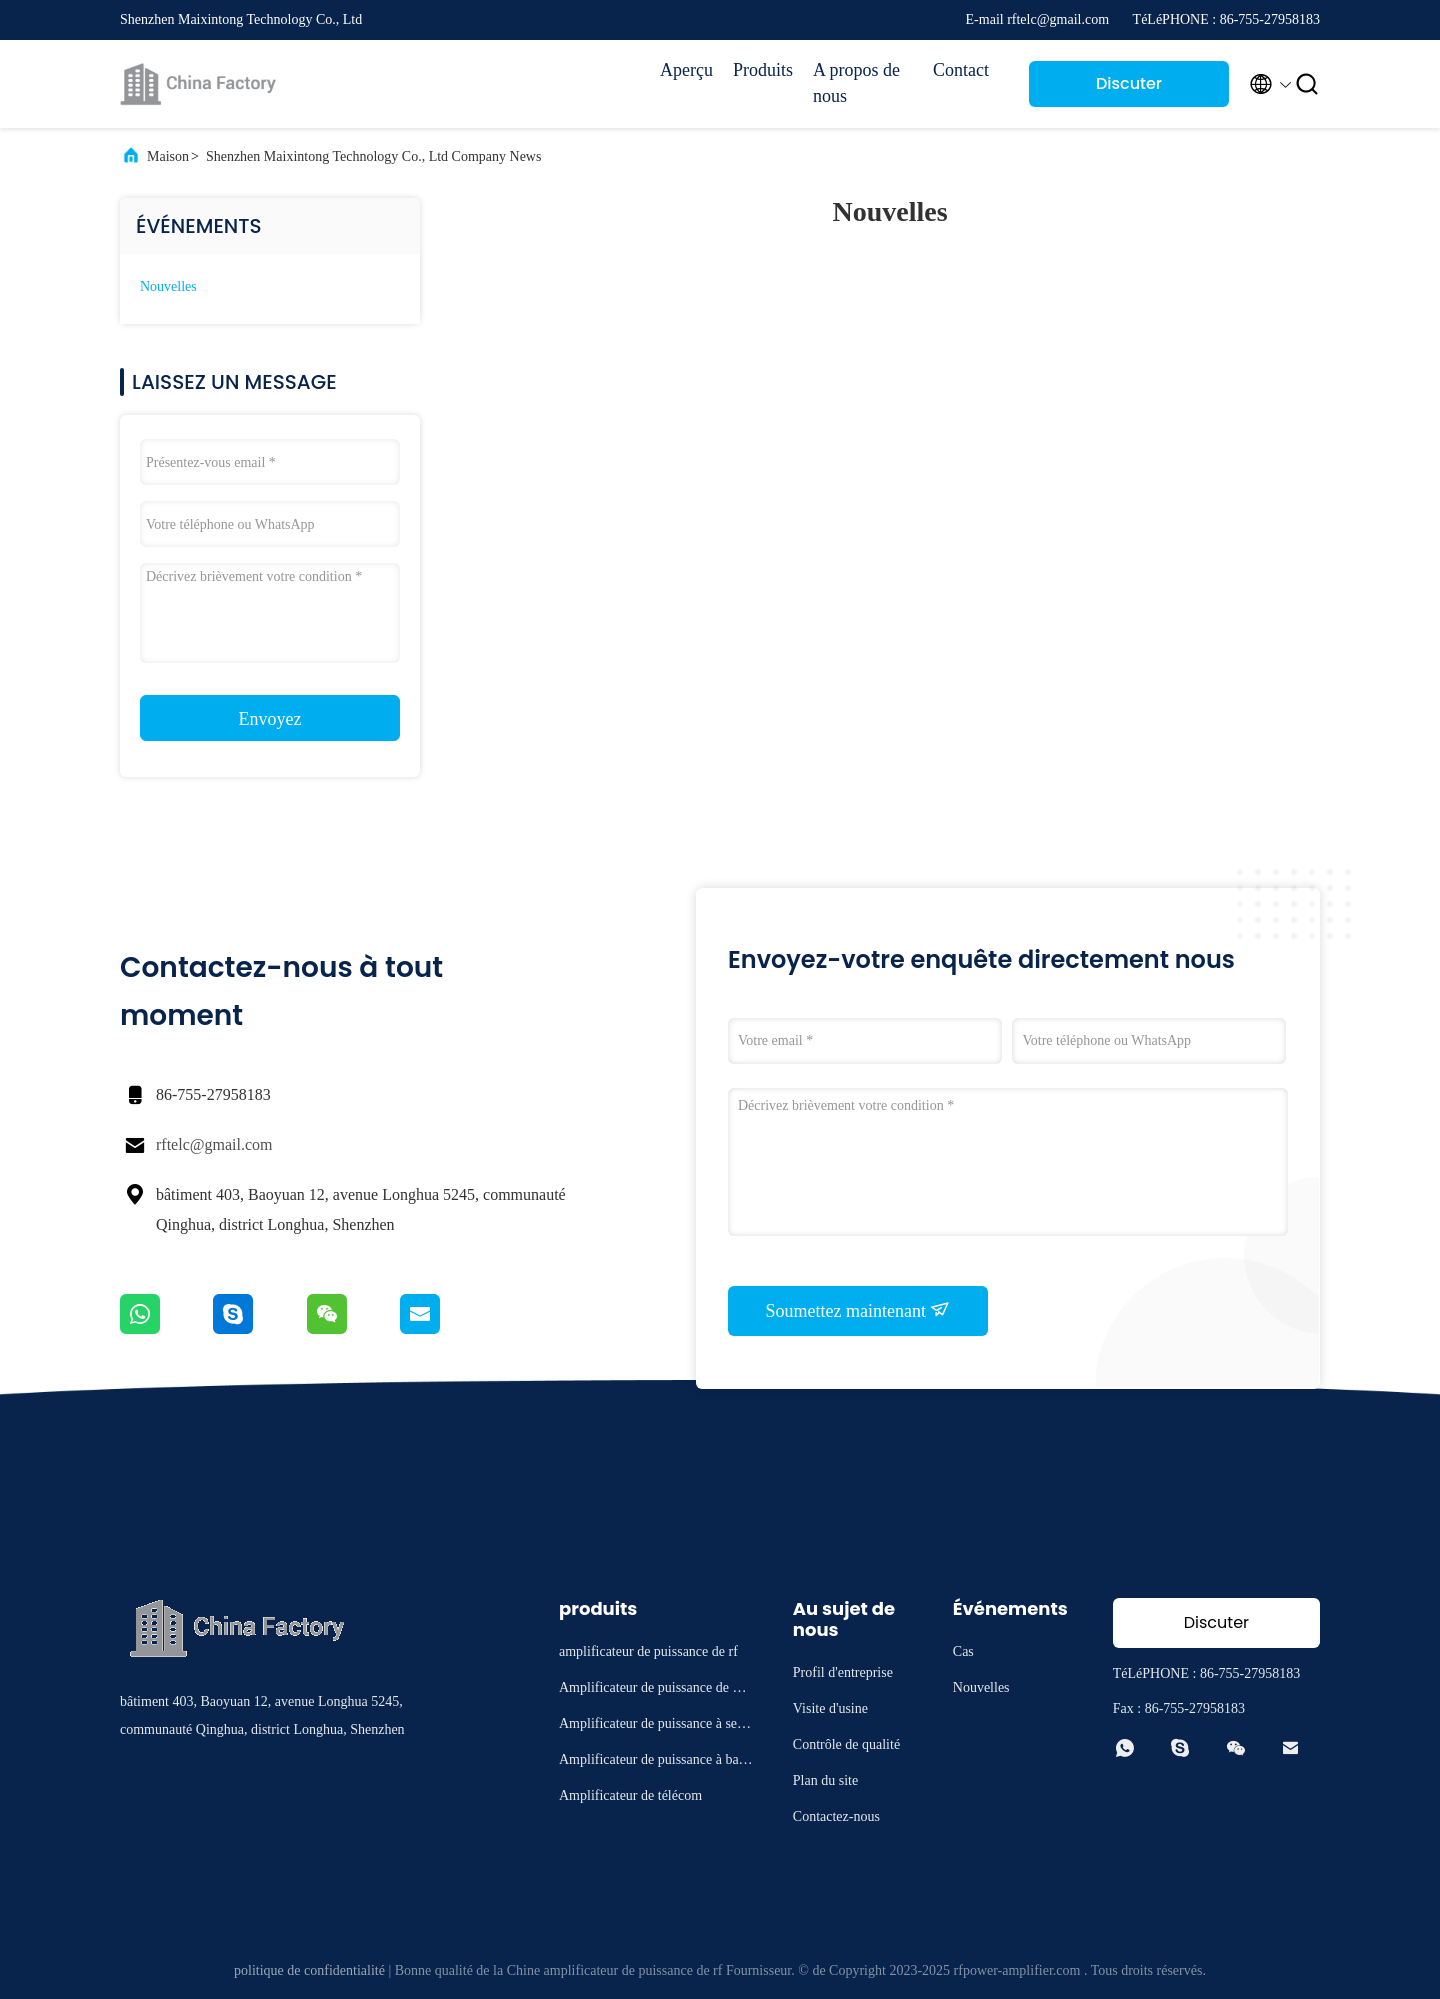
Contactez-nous (836, 1816)
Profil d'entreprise (843, 1672)
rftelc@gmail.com (214, 1144)
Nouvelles (168, 286)
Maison (168, 156)
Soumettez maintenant (858, 1310)
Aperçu (686, 70)
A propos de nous (856, 83)
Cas (963, 1651)
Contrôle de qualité (846, 1744)
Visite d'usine (830, 1708)
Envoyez (270, 719)
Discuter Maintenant (1129, 89)
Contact (961, 70)
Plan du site (825, 1780)
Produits (763, 70)
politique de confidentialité (309, 1970)
